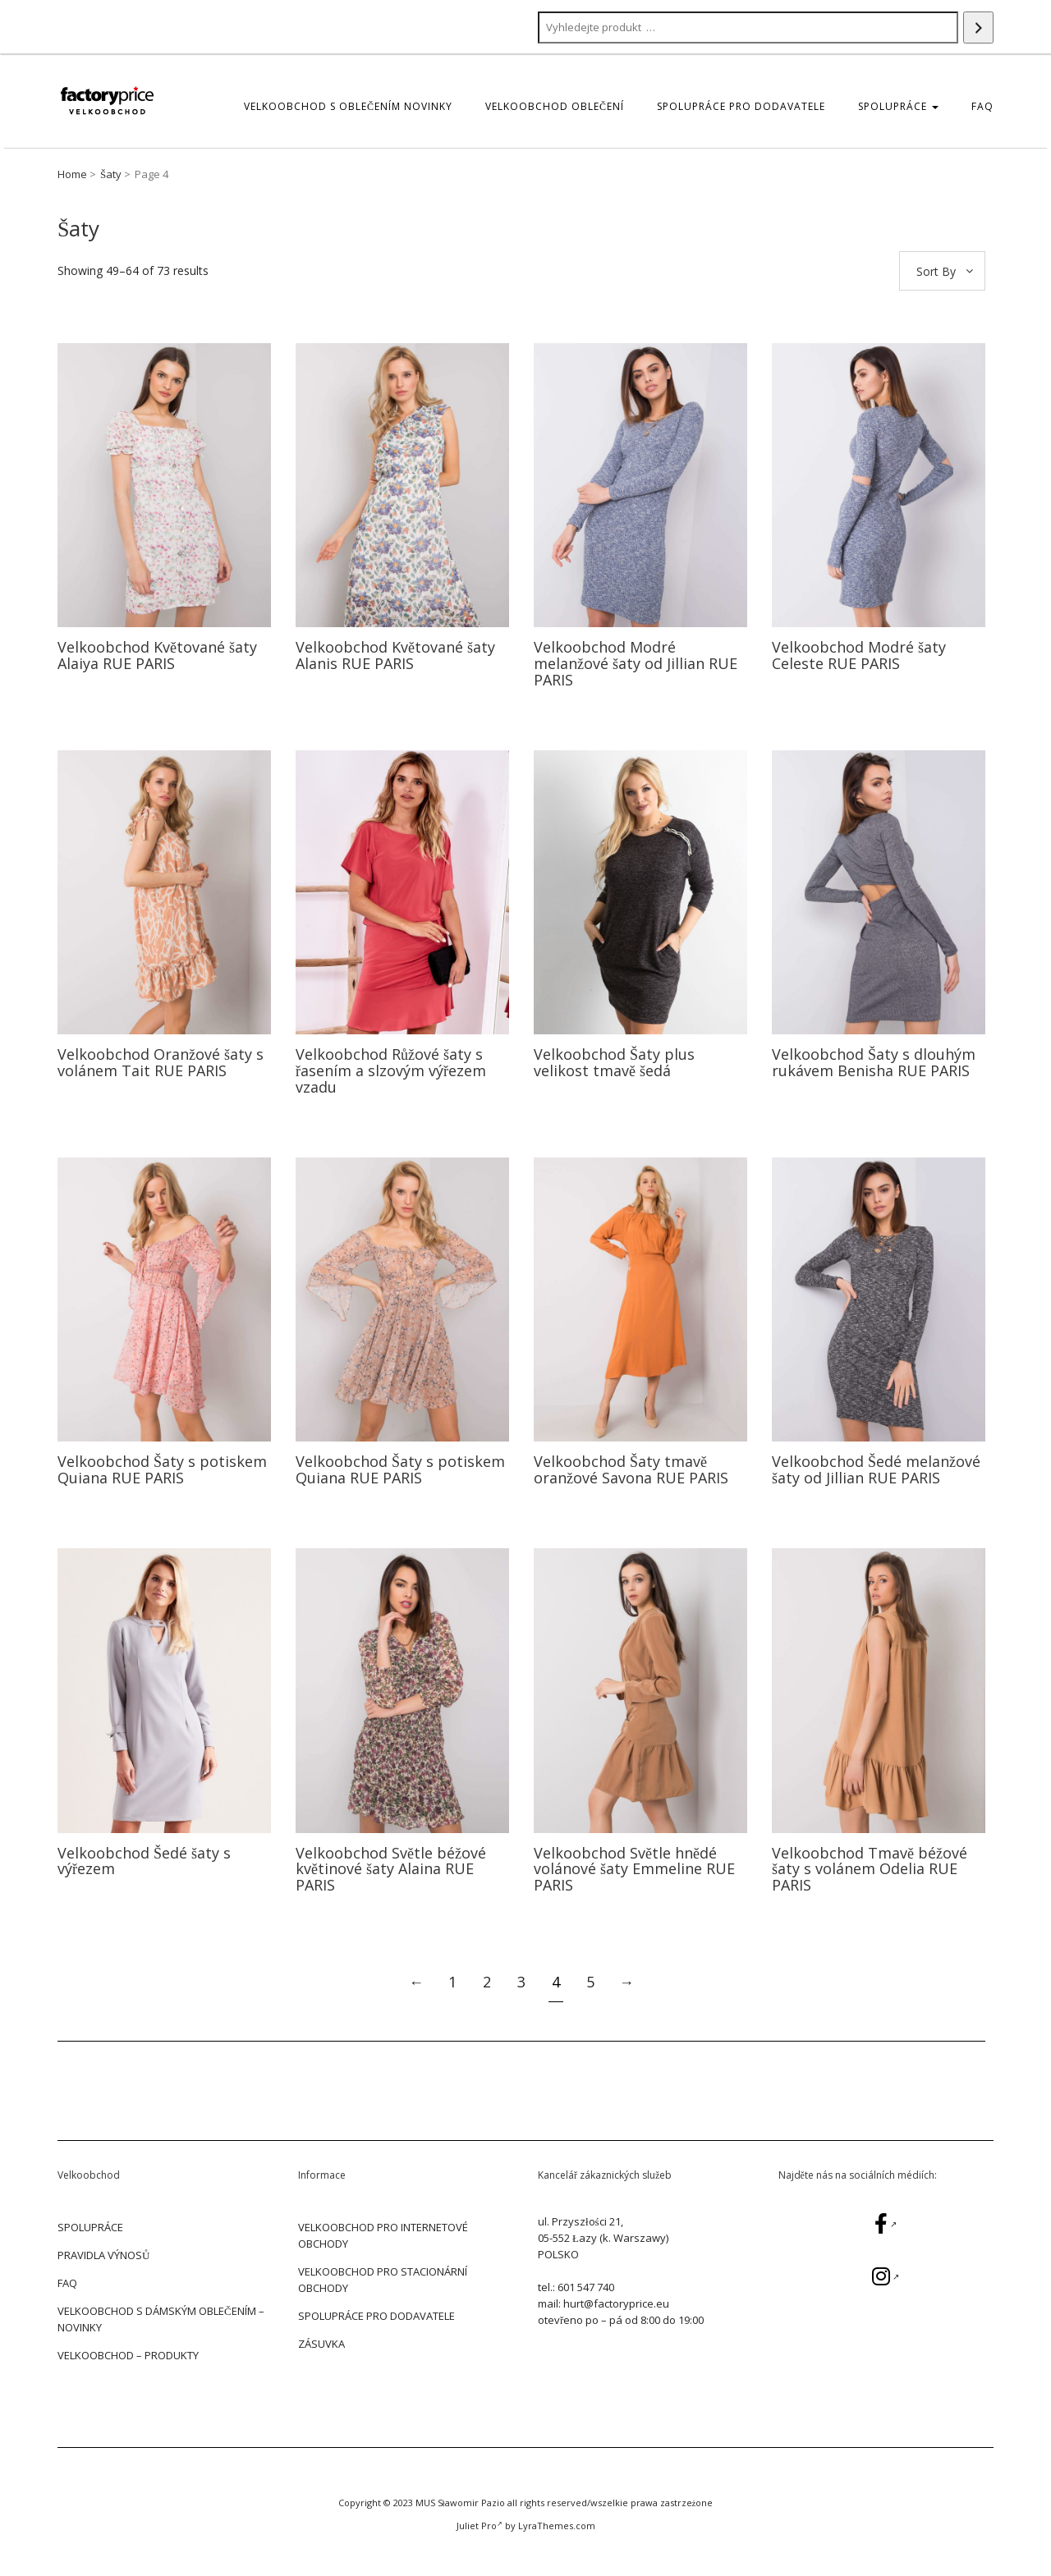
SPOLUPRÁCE (898, 106)
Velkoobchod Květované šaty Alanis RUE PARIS (395, 655)
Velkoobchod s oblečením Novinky (348, 106)
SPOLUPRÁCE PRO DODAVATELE (741, 106)
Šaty (111, 174)
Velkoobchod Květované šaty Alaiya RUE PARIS (157, 655)
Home (72, 174)
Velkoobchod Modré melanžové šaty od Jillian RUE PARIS (635, 663)
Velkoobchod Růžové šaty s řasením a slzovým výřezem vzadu (391, 1070)
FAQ (982, 106)
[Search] (978, 27)
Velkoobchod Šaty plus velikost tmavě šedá (614, 1062)
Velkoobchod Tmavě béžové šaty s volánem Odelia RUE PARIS (869, 1869)
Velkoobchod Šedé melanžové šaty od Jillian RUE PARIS (876, 1469)
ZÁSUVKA (321, 2343)
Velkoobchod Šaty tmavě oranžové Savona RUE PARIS (631, 1469)
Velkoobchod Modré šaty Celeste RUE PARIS (859, 655)
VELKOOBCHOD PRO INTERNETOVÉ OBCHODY (383, 2235)
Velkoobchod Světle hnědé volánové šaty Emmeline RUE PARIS (634, 1869)
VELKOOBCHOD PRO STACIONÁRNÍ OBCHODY (382, 2279)
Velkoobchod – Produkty (128, 2355)
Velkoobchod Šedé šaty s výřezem (144, 1861)
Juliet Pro (480, 2525)
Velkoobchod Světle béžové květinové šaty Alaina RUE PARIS (391, 1869)
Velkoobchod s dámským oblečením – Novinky (160, 2319)
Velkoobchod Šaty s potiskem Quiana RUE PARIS (162, 1469)
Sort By (936, 271)
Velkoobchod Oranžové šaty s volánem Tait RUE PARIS (160, 1062)
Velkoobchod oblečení (554, 106)
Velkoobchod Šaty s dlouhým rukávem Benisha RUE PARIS (873, 1062)
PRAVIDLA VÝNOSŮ (103, 2255)
